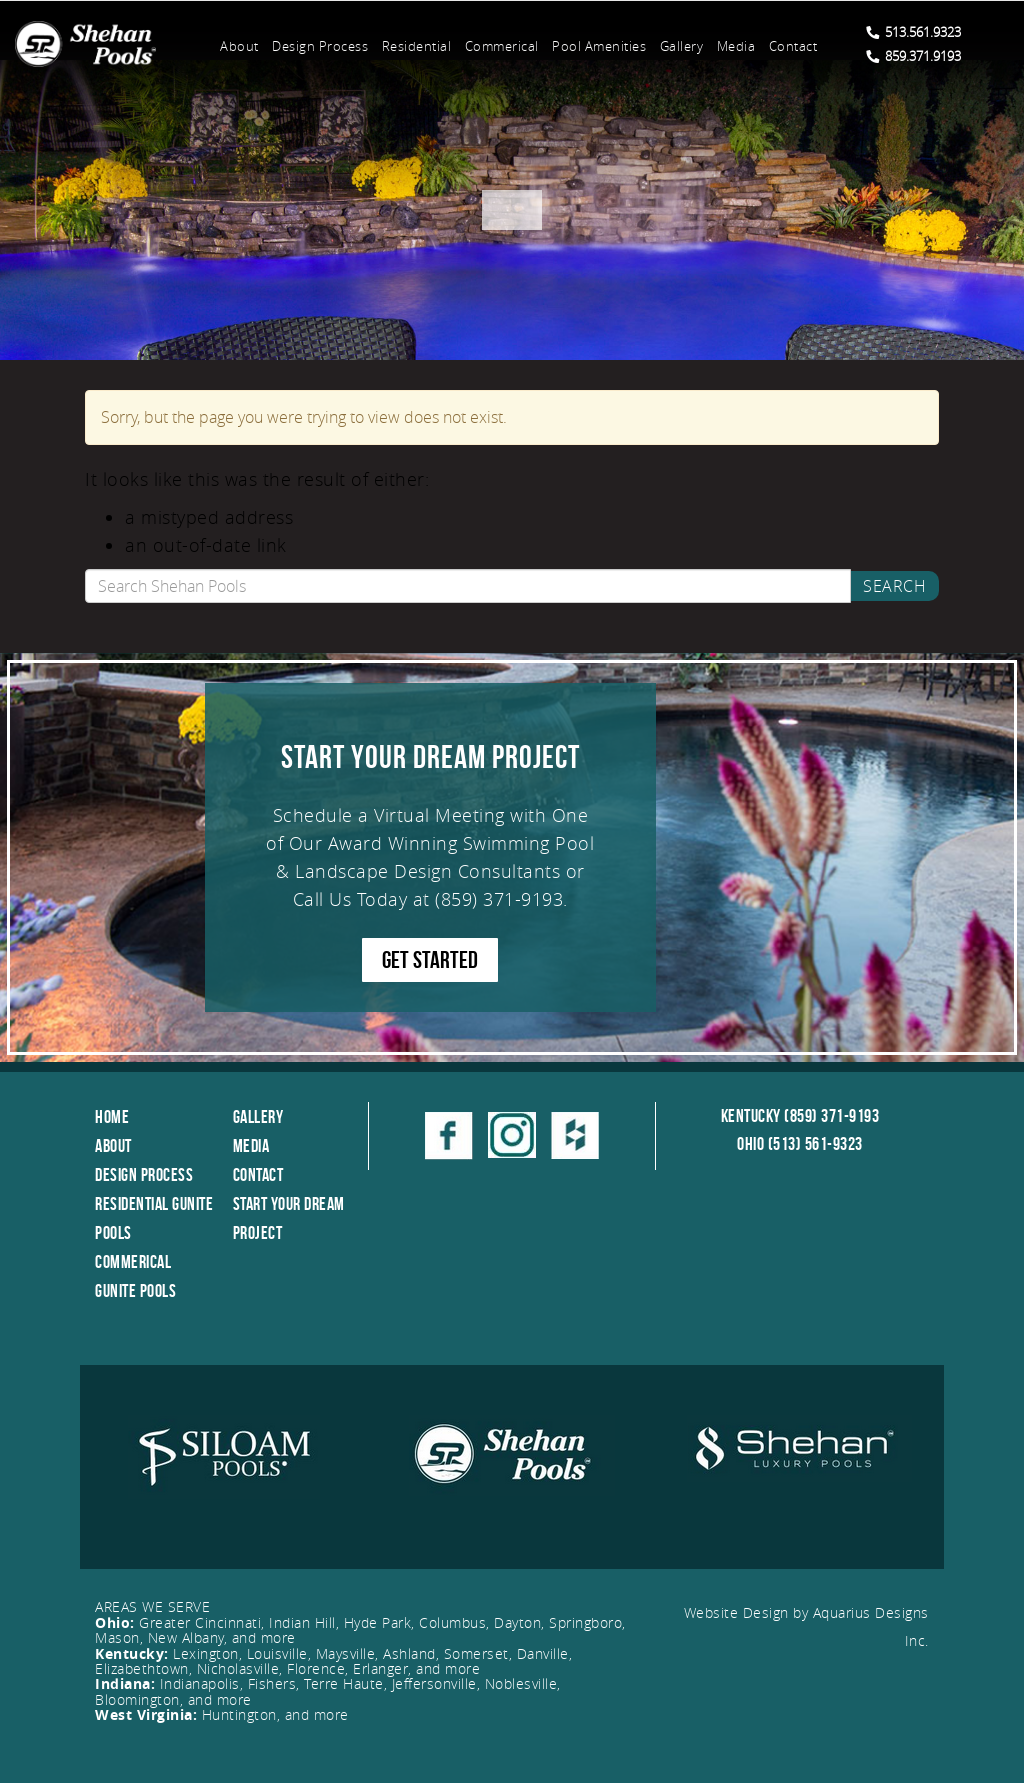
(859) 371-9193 (499, 899)
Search (894, 586)
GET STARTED (430, 960)
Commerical (502, 46)
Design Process (320, 46)
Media (736, 46)
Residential (417, 46)
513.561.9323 (913, 32)
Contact (793, 46)
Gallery (682, 46)
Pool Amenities (599, 46)
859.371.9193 (913, 56)
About (239, 46)
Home (112, 1117)
